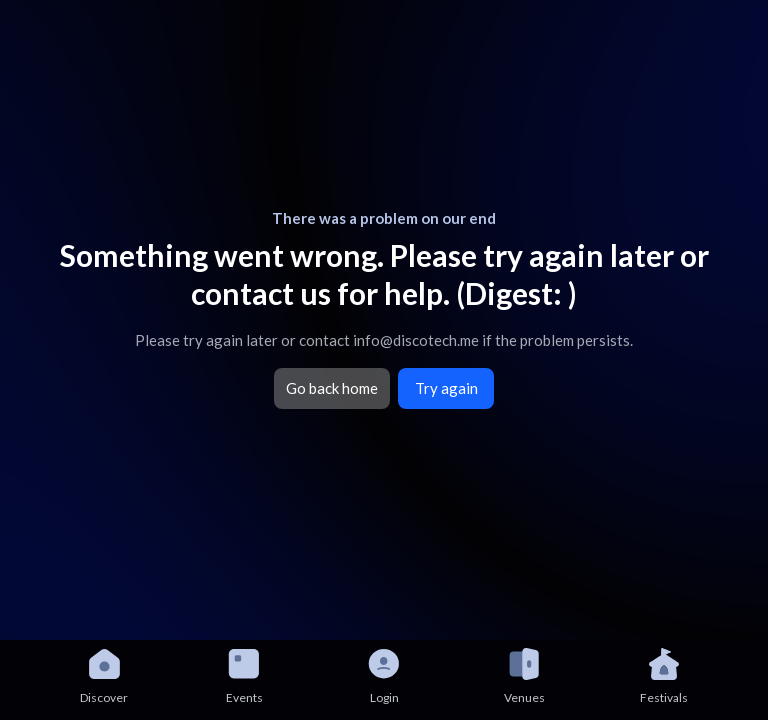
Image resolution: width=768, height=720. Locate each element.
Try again (446, 388)
